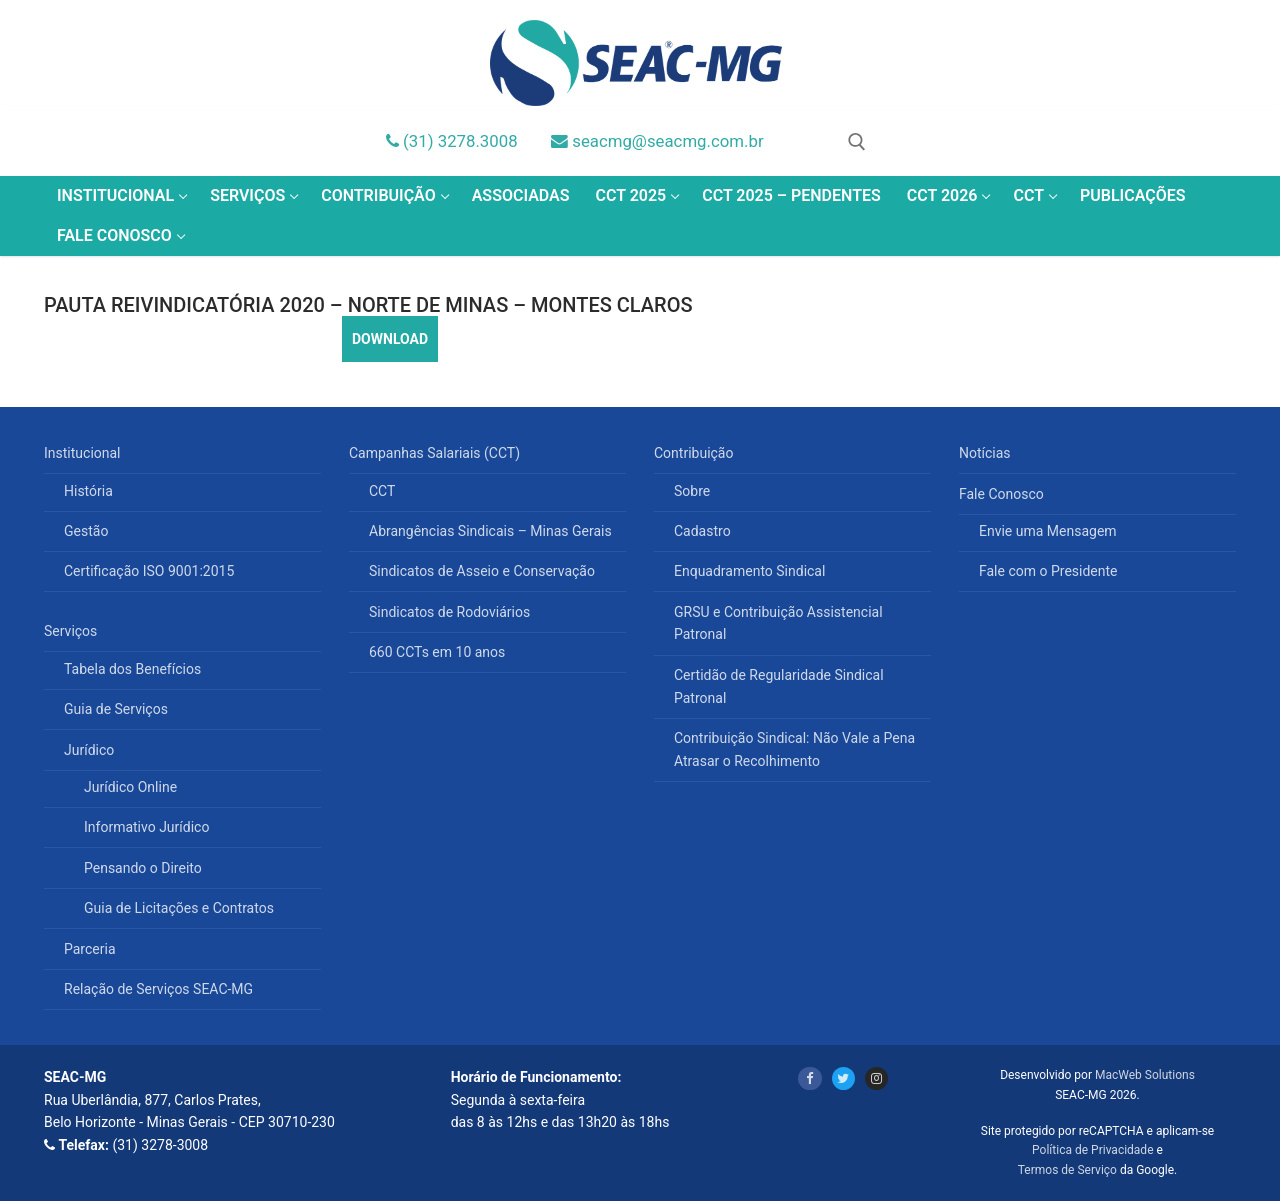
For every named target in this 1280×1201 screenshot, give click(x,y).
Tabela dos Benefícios (132, 669)
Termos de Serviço (1067, 1170)
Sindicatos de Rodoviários (449, 612)
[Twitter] (843, 1078)
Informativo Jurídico (146, 827)
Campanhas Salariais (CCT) (436, 453)
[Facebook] (809, 1078)
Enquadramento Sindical (749, 571)
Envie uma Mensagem (1048, 531)
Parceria (90, 949)
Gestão (86, 531)
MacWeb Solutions (1145, 1075)
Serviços (72, 631)
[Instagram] (876, 1078)
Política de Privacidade (1092, 1150)
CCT (382, 491)
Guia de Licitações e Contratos (179, 908)
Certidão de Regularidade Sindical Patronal (779, 686)
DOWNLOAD (390, 339)
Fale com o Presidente (1048, 571)
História (88, 491)
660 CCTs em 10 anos (437, 652)
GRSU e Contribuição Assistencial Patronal (778, 623)
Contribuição (695, 453)
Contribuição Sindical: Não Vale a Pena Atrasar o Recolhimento (794, 749)
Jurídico (91, 750)
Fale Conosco (1003, 494)
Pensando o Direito (143, 868)
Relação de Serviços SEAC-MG (158, 989)
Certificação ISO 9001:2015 (149, 571)
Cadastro (702, 531)
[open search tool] (857, 142)
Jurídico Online (130, 787)
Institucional (84, 453)
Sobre (692, 491)
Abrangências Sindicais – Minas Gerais (490, 531)
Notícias (985, 453)
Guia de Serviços (116, 709)
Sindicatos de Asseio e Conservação (482, 571)
